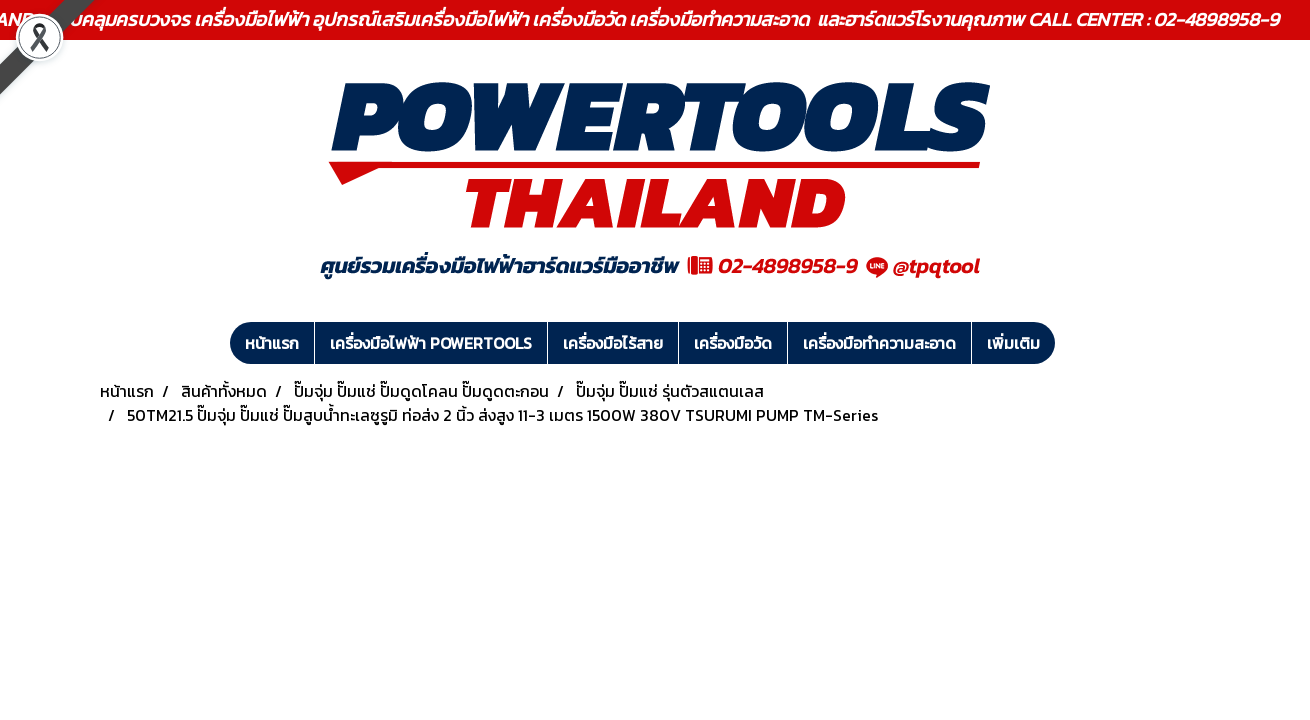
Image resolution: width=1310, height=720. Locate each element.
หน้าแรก (272, 343)
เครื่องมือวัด (733, 343)
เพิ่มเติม (1013, 343)
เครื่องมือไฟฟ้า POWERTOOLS (431, 343)
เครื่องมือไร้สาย (613, 343)
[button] (1073, 343)
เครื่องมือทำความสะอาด (879, 343)
